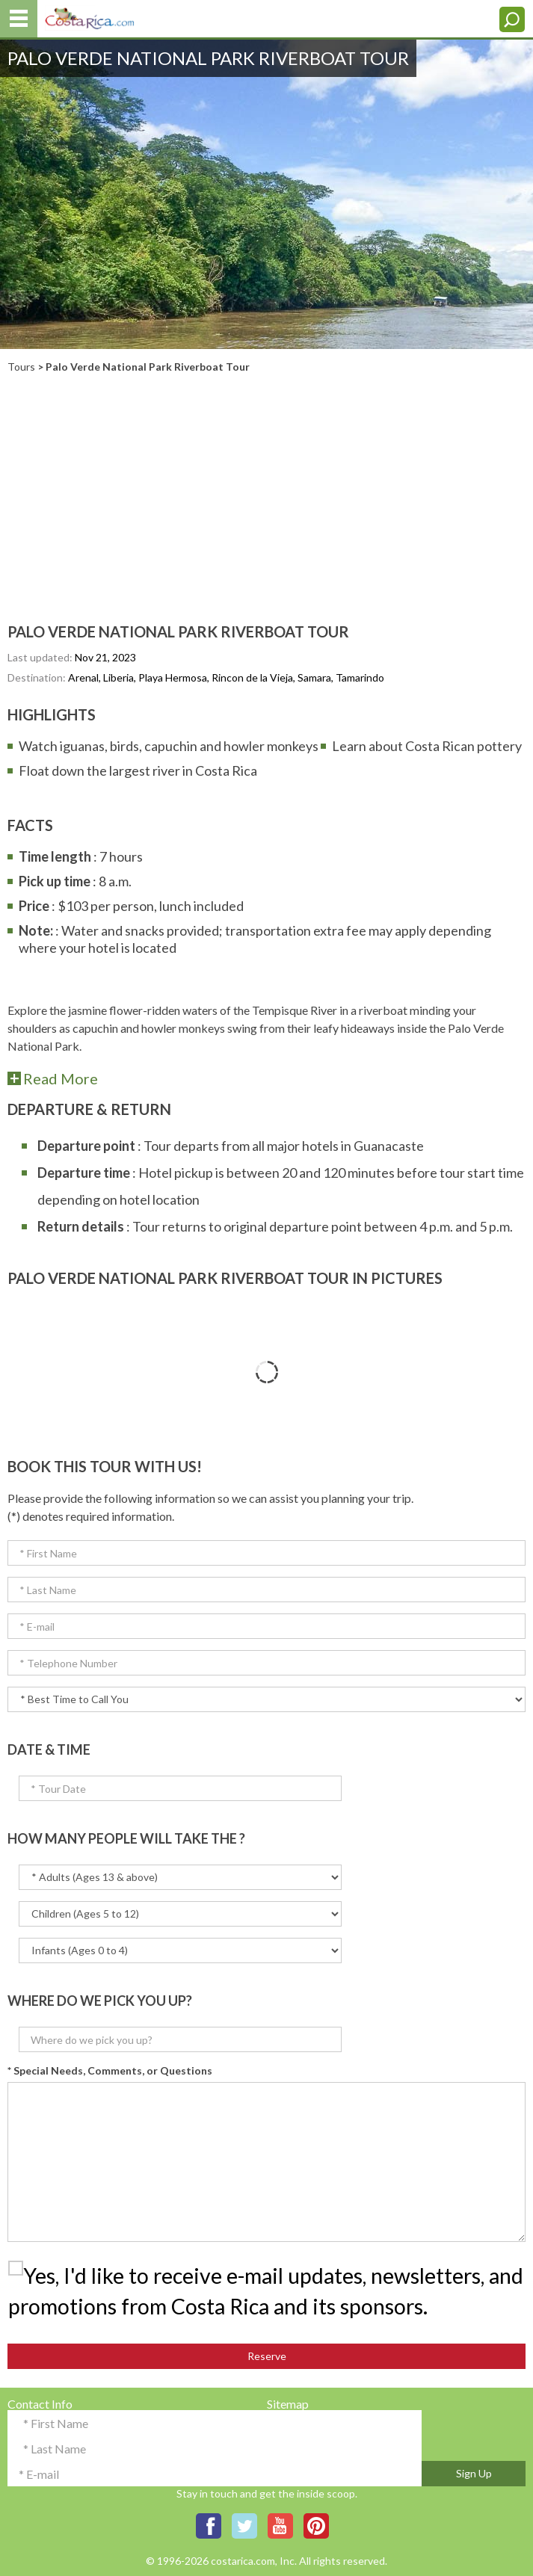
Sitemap (288, 2404)
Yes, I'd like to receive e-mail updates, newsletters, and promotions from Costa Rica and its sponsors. (265, 2291)
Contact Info (40, 2404)
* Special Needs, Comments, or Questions (109, 2070)
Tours (21, 366)
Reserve (266, 2356)
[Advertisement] (266, 485)
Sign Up (474, 2473)
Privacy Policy (303, 2422)
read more (60, 1078)
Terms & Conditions (317, 2440)
